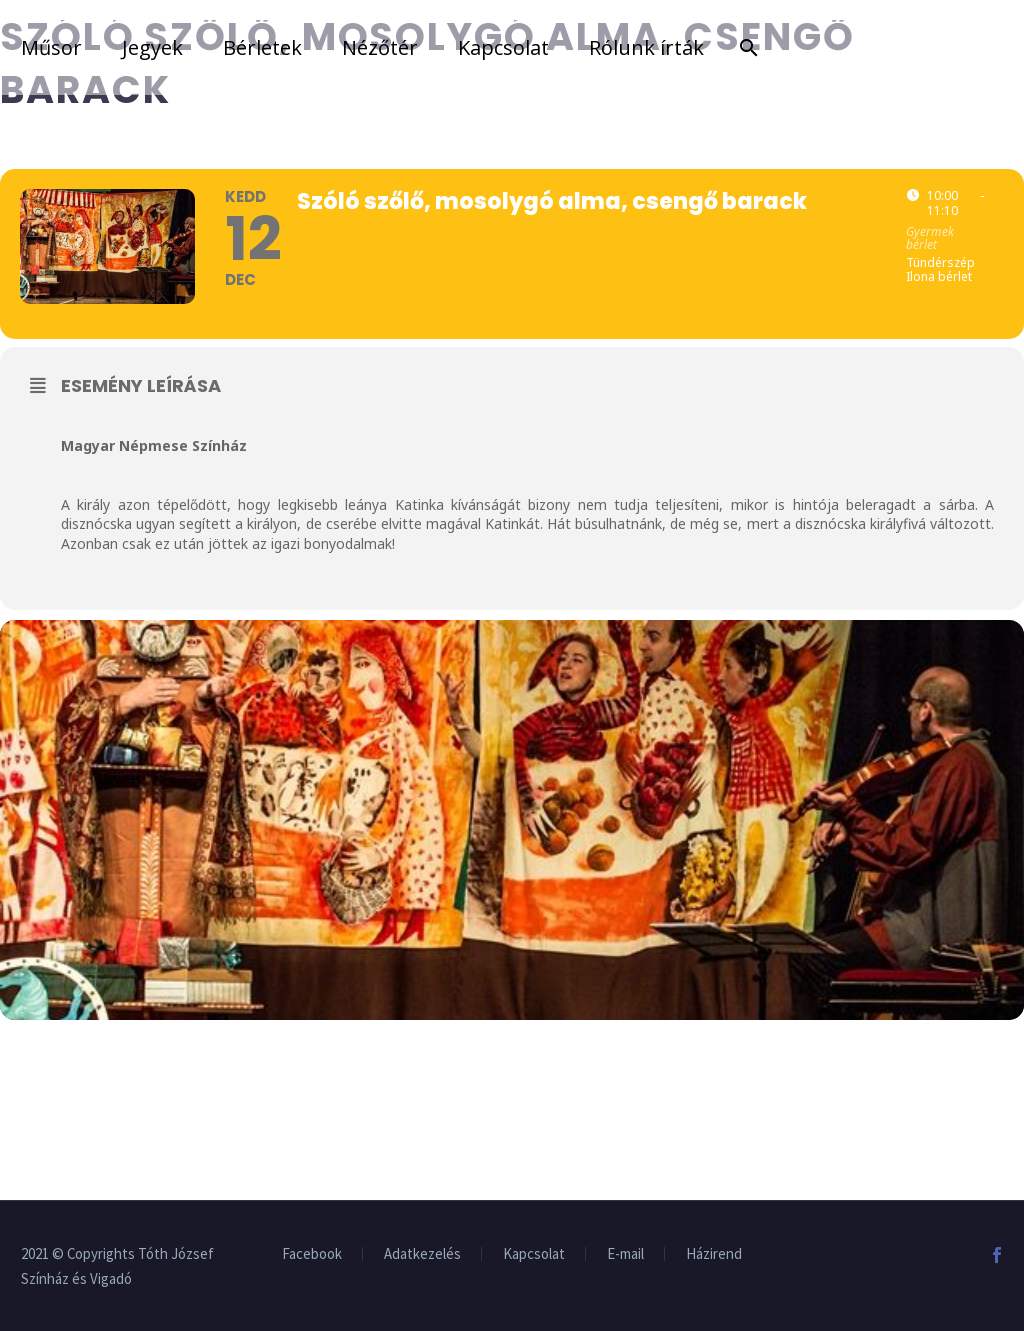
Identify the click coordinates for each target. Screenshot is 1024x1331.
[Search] (745, 47)
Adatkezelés (422, 1254)
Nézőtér (380, 47)
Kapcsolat (503, 47)
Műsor (51, 47)
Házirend (714, 1254)
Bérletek (262, 47)
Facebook (312, 1254)
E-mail (625, 1254)
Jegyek (152, 47)
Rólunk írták (646, 47)
